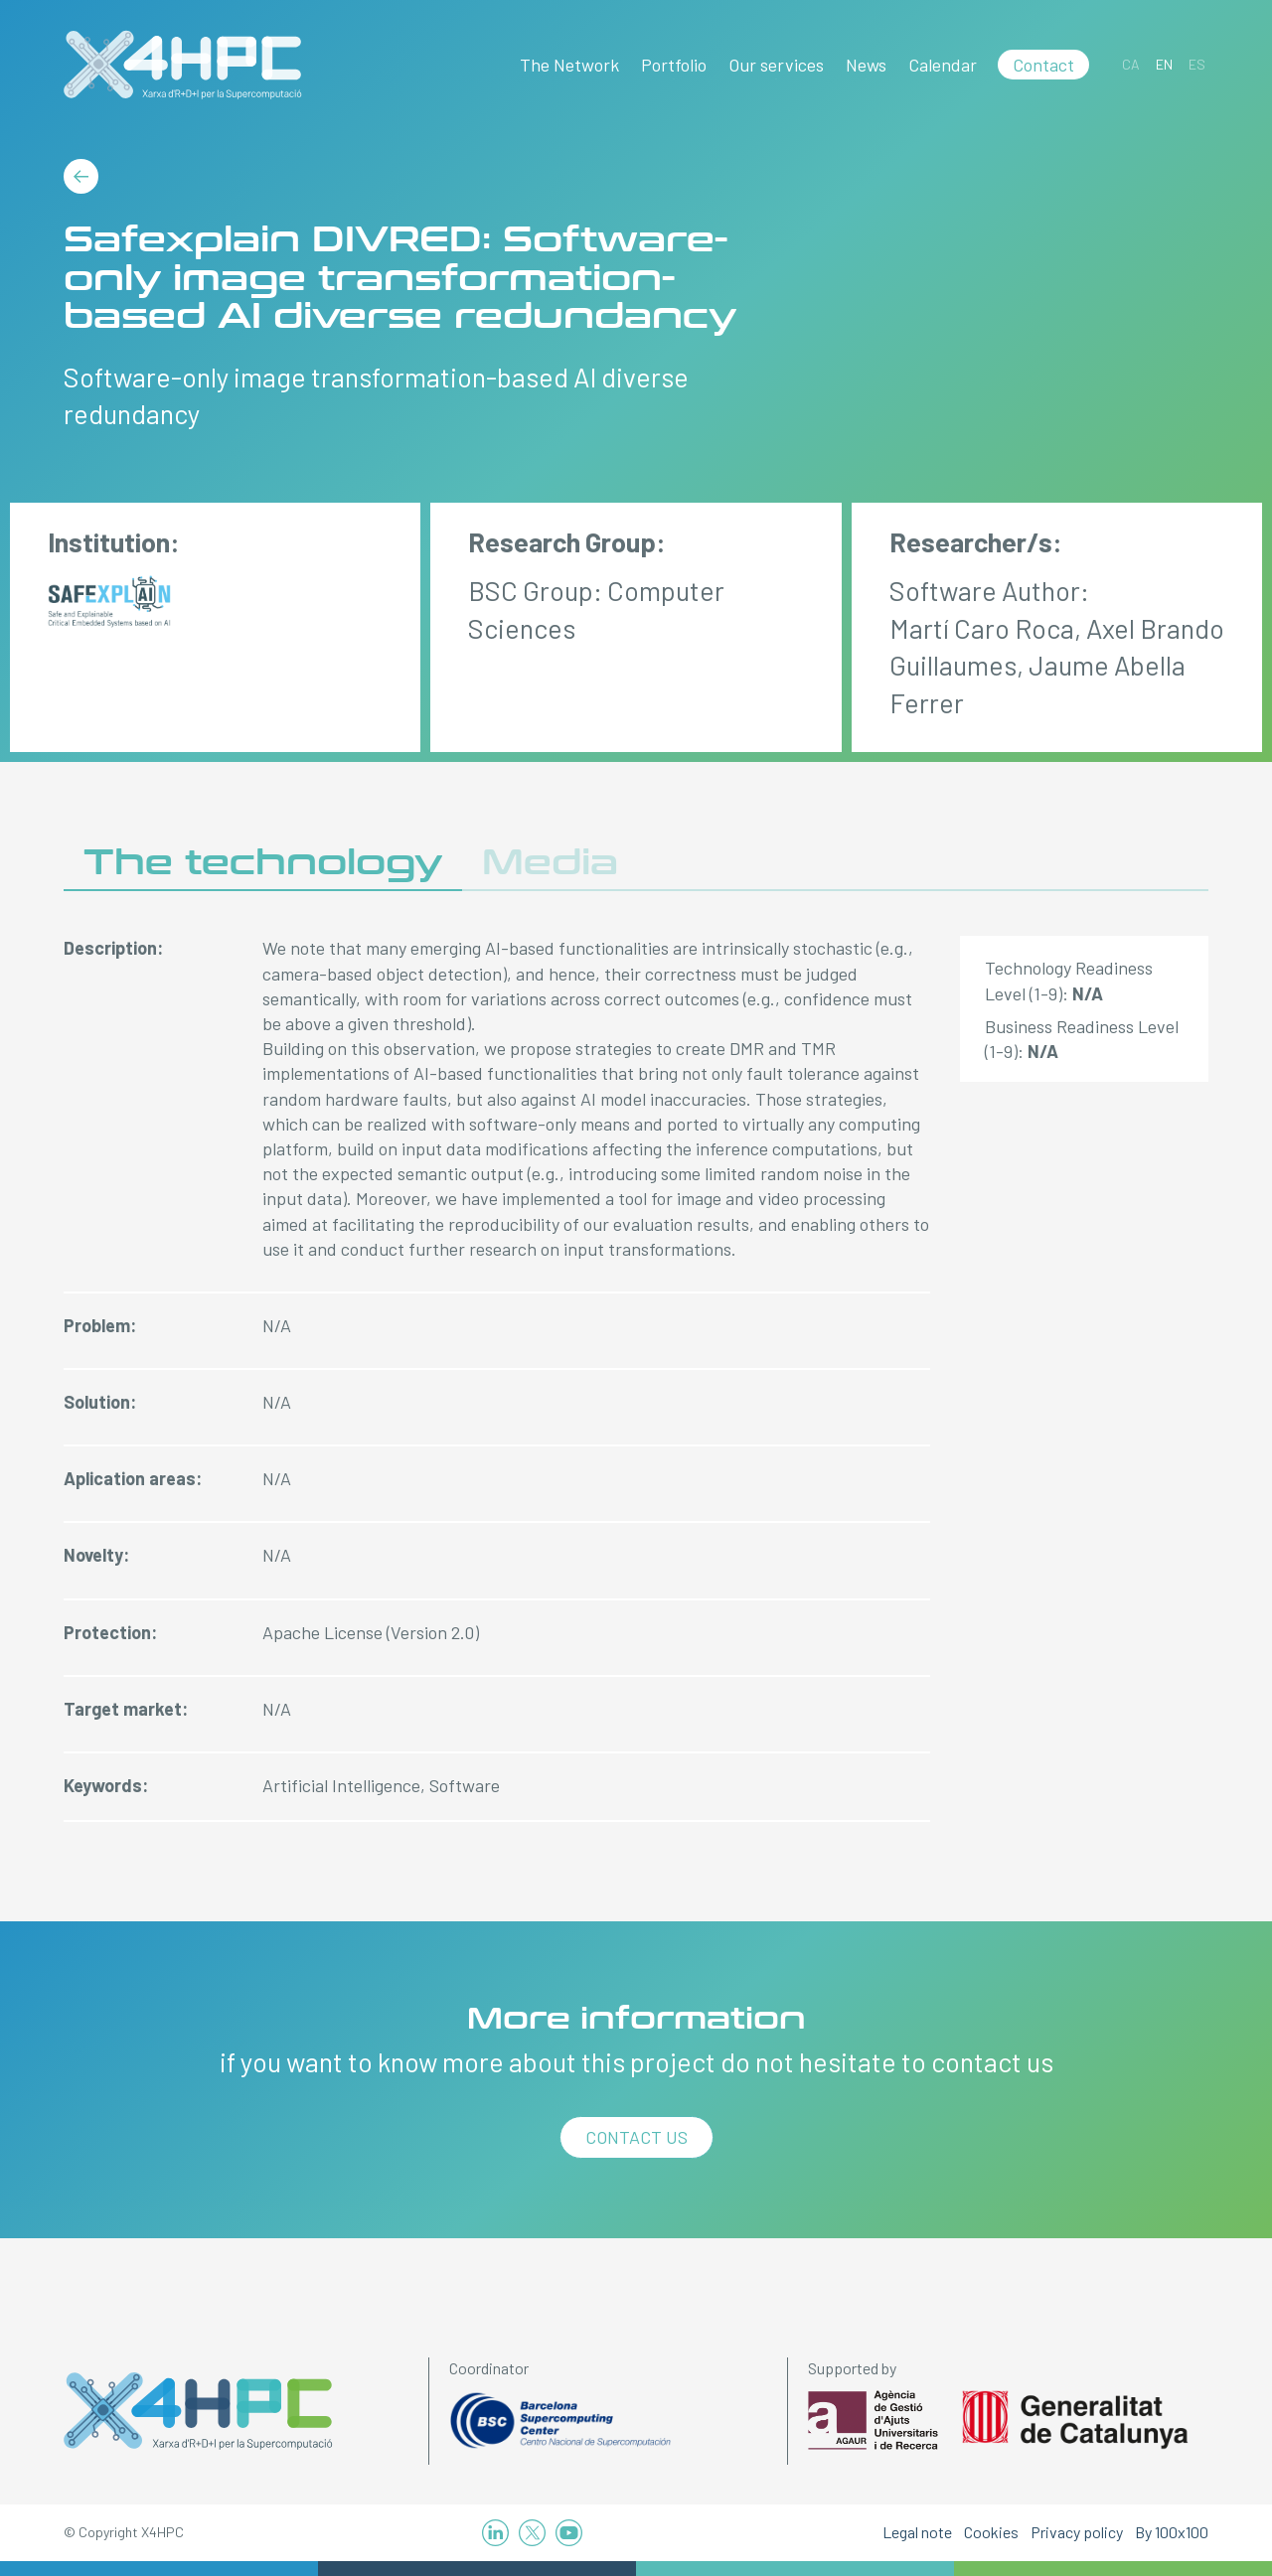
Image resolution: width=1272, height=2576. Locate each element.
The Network (569, 65)
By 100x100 (1171, 2531)
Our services (776, 65)
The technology (262, 862)
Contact (1043, 65)
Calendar (942, 65)
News (866, 65)
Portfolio (674, 65)
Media (550, 862)
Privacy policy (1077, 2531)
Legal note (917, 2531)
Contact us (636, 2137)
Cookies (991, 2531)
